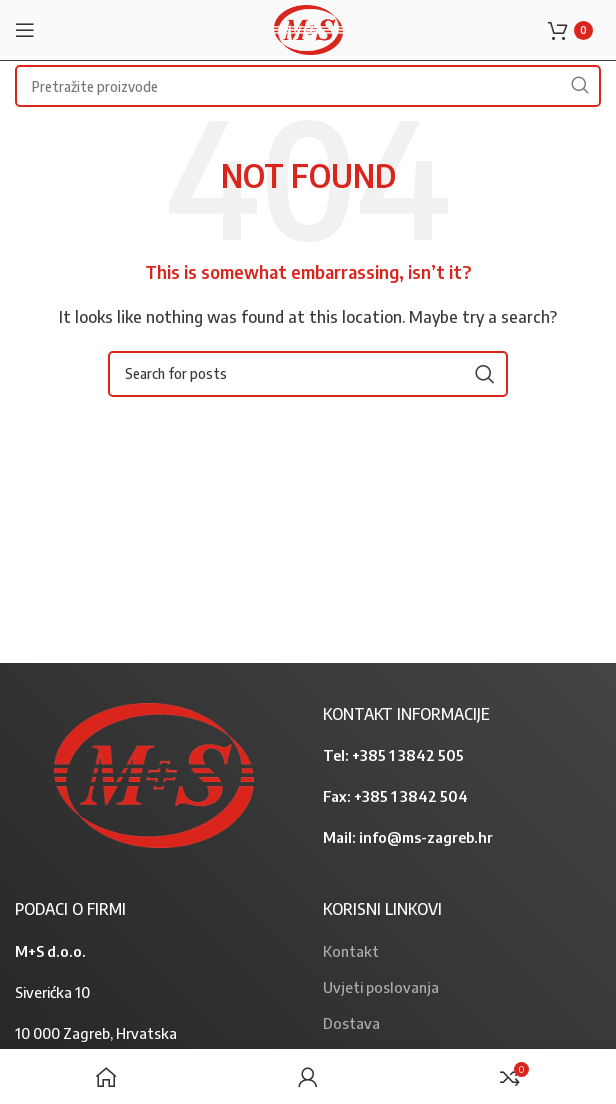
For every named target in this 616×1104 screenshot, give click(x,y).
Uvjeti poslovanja (381, 987)
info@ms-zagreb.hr (426, 837)
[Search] (308, 374)
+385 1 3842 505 (408, 755)
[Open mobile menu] (25, 30)
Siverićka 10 (52, 992)
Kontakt (351, 951)
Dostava (351, 1023)
